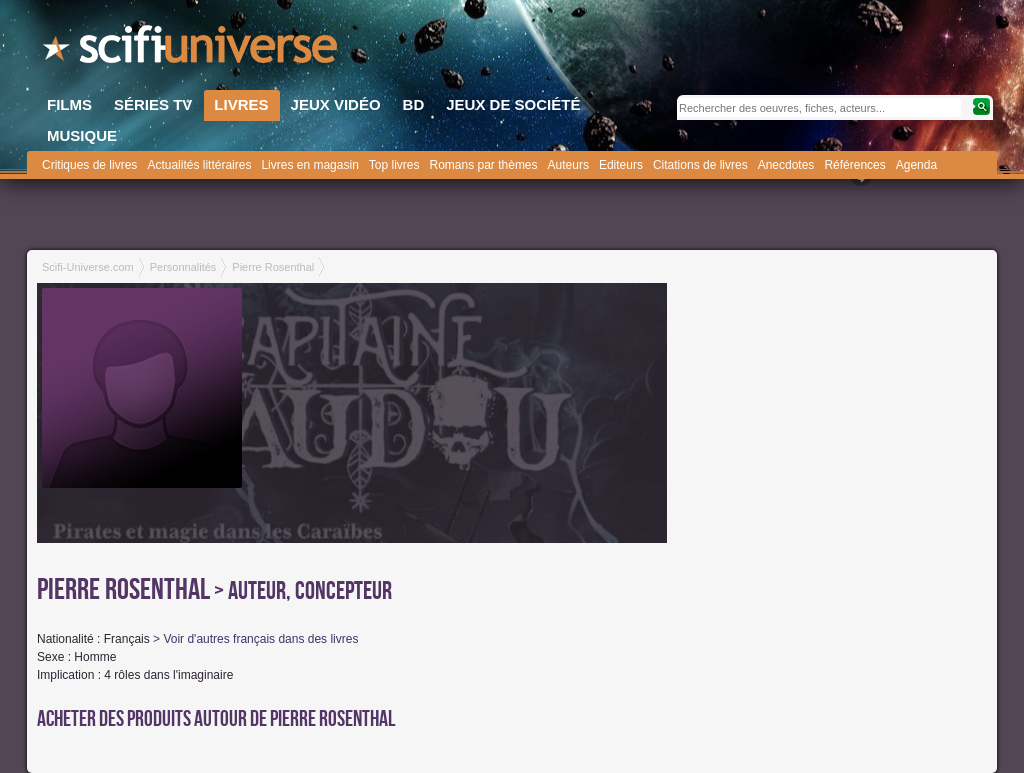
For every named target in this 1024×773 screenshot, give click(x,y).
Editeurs (621, 165)
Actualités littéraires (199, 165)
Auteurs (568, 165)
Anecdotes (786, 165)
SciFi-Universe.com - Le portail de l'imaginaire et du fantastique (192, 50)
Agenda (916, 165)
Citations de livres (700, 165)
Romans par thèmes (484, 165)
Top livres (394, 165)
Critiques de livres (89, 165)
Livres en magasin (309, 165)
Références (854, 165)
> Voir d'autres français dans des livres (255, 639)
